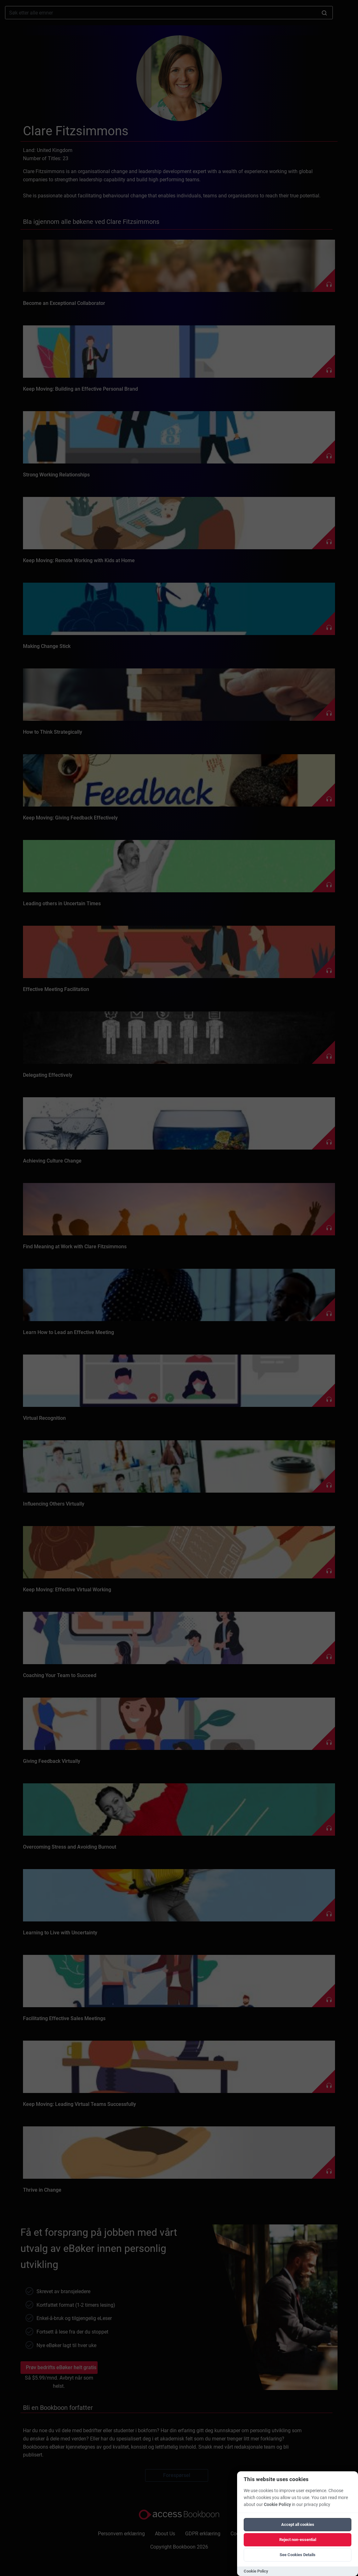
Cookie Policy (277, 2504)
